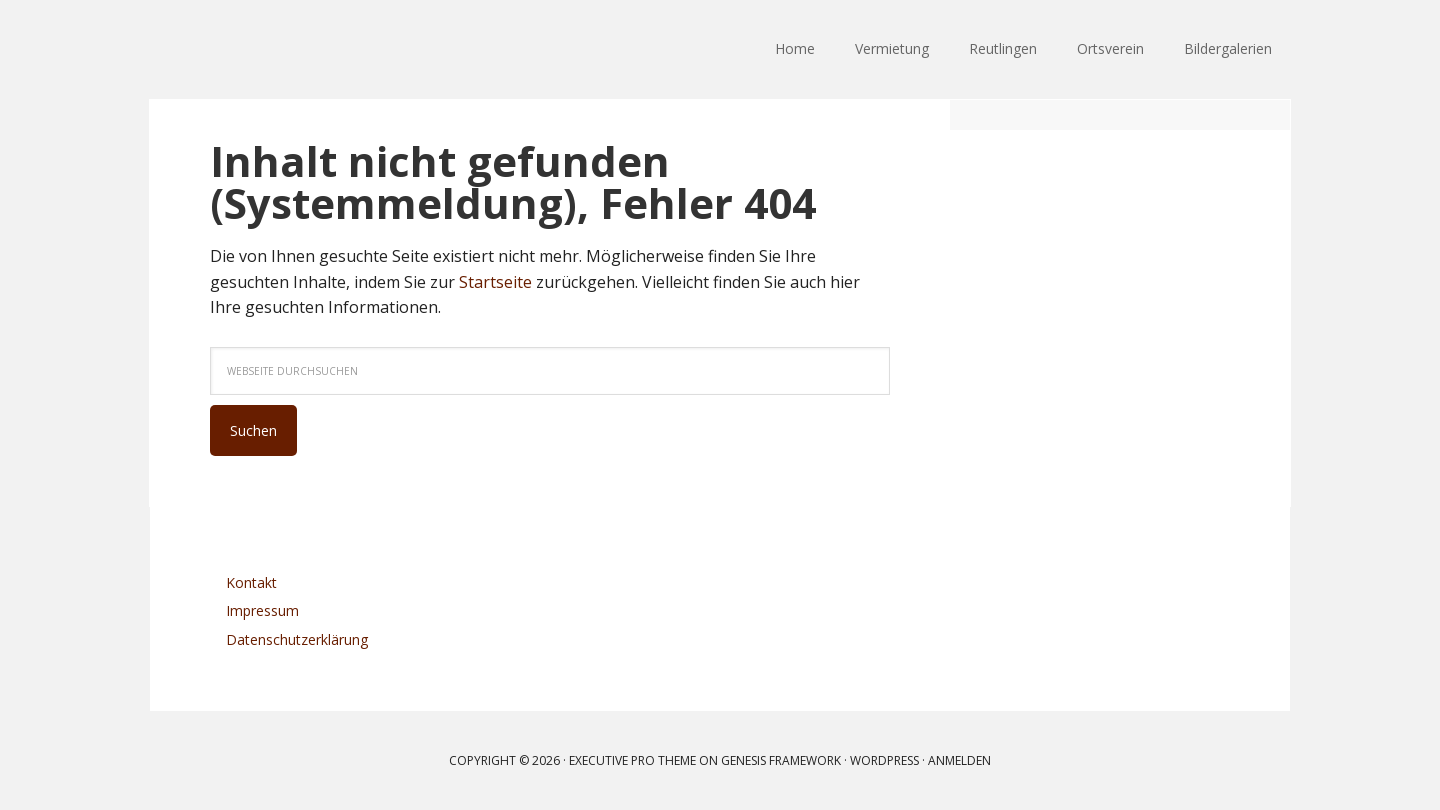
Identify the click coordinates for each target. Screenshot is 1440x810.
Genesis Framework (781, 760)
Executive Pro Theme (632, 760)
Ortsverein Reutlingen (280, 50)
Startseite (495, 282)
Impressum (262, 610)
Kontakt (251, 582)
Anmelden (959, 760)
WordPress (884, 760)
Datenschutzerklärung (297, 639)
